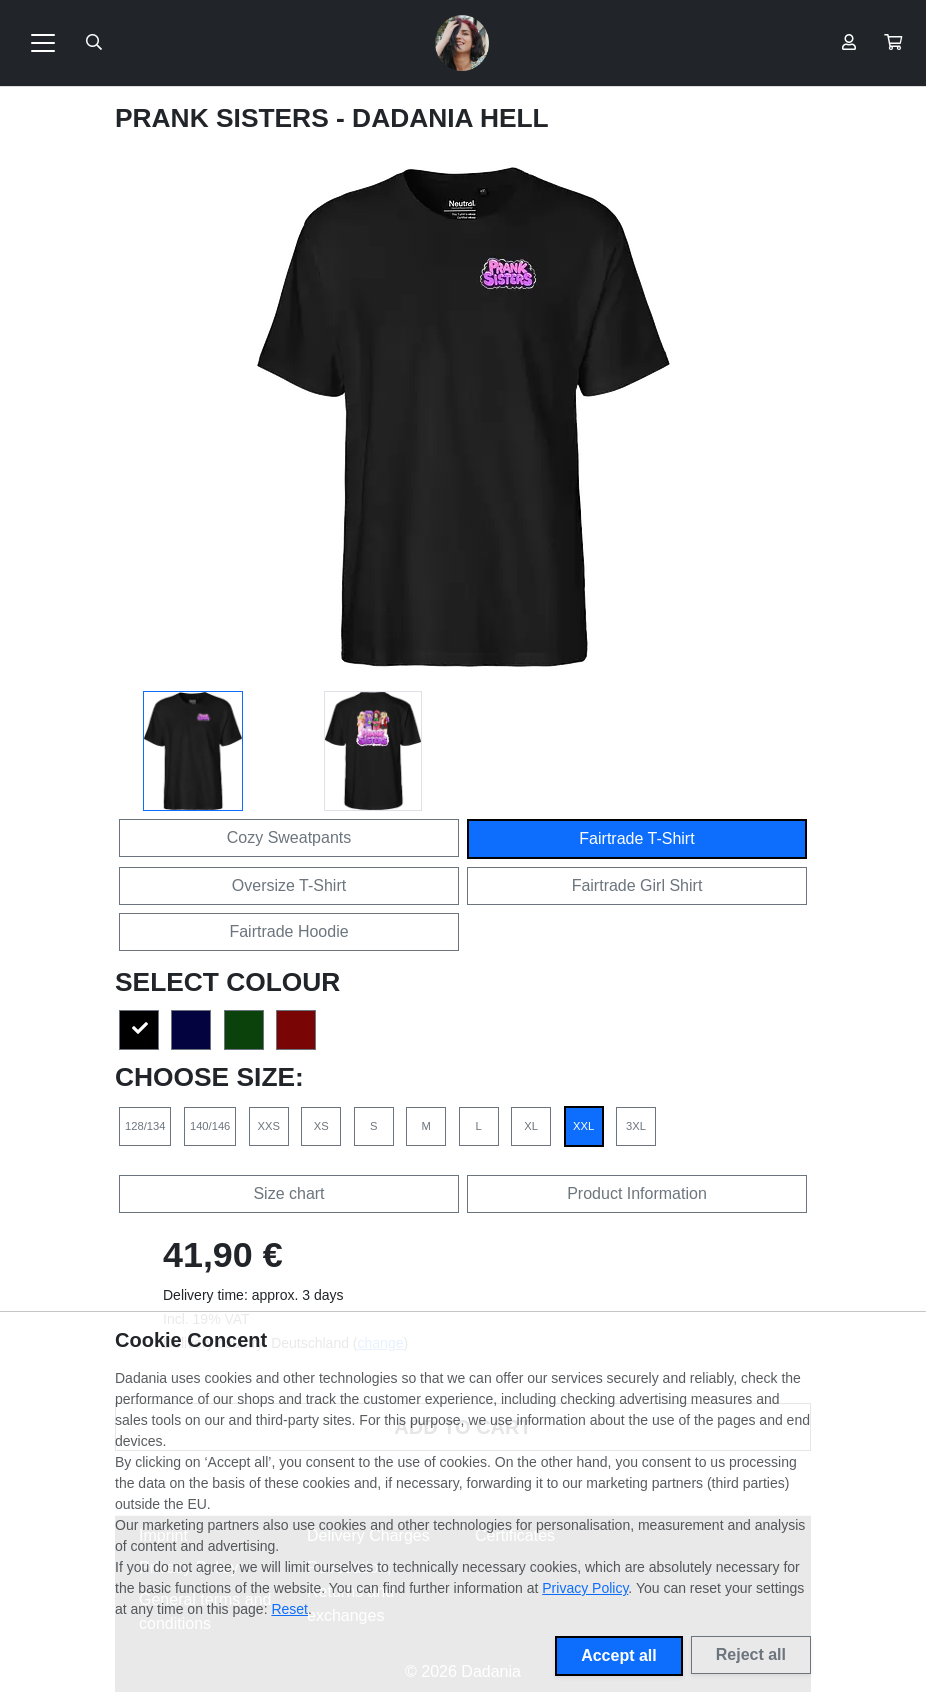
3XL (636, 1126)
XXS (269, 1126)
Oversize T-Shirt (289, 885)
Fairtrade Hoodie (288, 931)
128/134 (145, 1126)
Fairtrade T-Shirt (636, 838)
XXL (583, 1126)
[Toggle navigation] (43, 43)
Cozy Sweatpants (289, 837)
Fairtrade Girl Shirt (637, 885)
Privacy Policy (585, 1588)
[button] (893, 43)
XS (321, 1126)
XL (531, 1126)
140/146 (210, 1126)
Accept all (619, 1655)
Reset (289, 1609)
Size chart (288, 1193)
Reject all (751, 1654)
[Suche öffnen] (94, 43)
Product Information (637, 1193)
